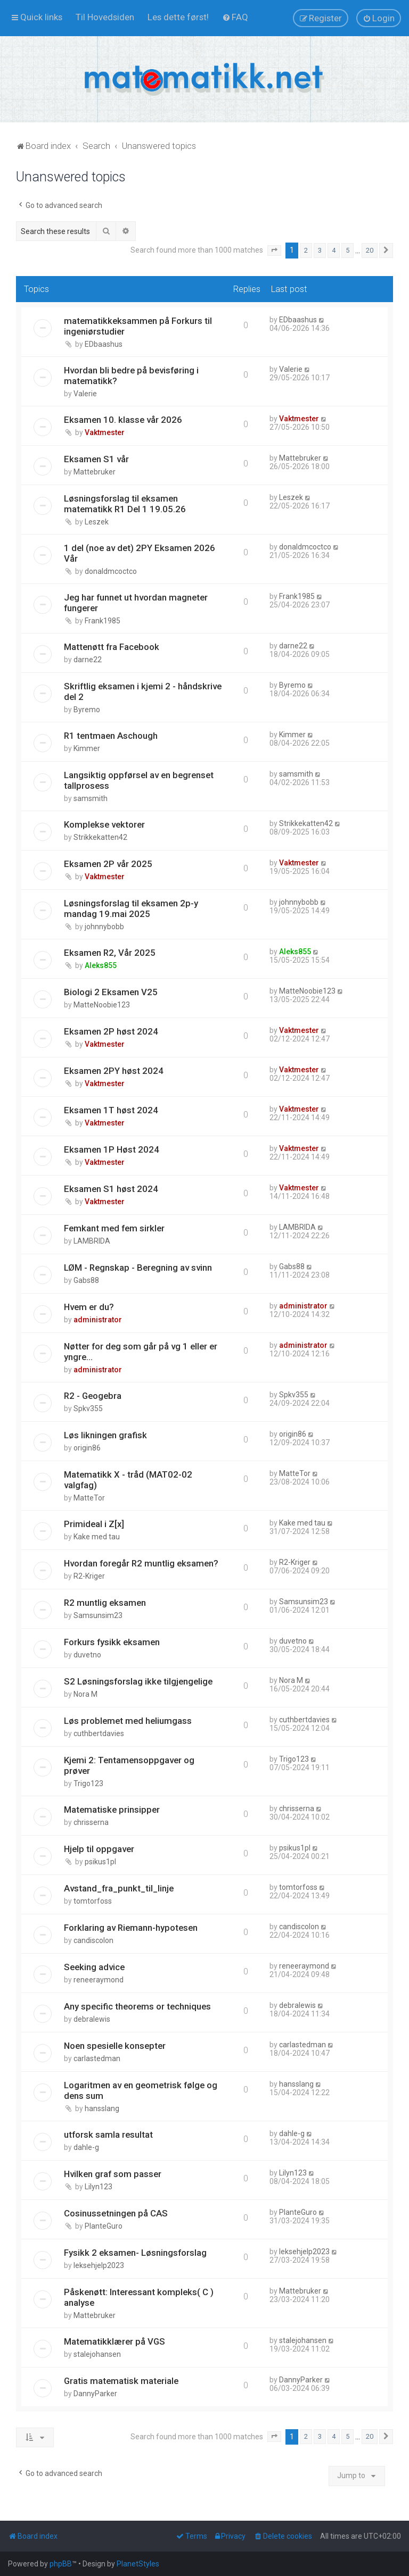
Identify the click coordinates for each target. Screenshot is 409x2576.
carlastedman (96, 2058)
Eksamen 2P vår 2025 (108, 863)
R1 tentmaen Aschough (111, 735)
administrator (97, 1319)
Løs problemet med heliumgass (128, 1720)
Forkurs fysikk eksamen (112, 1642)
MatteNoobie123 (101, 1005)
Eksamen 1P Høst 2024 (111, 1149)
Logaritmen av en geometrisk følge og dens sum (140, 2090)
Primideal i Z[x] (94, 1524)
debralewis (91, 2019)
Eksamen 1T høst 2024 (111, 1110)
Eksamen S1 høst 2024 (111, 1188)
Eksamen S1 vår (96, 459)
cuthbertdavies (98, 1733)
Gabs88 (86, 1280)
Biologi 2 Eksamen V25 (111, 992)
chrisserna (91, 1822)
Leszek (97, 522)
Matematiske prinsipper (112, 1809)
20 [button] (369, 250)
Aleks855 (101, 965)
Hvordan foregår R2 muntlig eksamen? (141, 1563)
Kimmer (86, 748)
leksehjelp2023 (98, 2265)
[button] (274, 250)
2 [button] (306, 250)
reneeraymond (98, 1979)
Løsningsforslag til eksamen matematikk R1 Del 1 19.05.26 (125, 503)
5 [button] (347, 250)
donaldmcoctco (111, 571)
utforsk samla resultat (108, 2134)
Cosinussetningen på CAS (116, 2213)
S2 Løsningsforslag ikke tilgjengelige (138, 1681)
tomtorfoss (92, 1901)
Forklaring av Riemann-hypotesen (131, 1927)
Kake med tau (96, 1536)
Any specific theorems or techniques (137, 2006)
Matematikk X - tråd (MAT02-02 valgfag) (128, 1479)
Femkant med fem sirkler (114, 1228)
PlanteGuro (103, 2226)
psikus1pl (100, 1861)
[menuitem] (105, 17)
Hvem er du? (89, 1307)
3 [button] (320, 250)
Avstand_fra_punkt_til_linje (119, 1888)
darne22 (87, 659)
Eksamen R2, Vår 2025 (110, 952)
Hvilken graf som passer (112, 2174)
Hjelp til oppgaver (99, 1849)
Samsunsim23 (97, 1615)
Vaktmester (105, 432)
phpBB (61, 2564)
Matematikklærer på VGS (114, 2341)
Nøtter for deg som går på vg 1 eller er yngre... (140, 1351)
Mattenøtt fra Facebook (111, 646)
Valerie (85, 393)
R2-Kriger (89, 1576)
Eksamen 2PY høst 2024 (113, 1070)
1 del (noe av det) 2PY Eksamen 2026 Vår (139, 553)
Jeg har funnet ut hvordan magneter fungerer (136, 602)
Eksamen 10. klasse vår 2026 (123, 419)
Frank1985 (102, 620)
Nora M (85, 1694)
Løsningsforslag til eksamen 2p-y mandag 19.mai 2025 (131, 908)
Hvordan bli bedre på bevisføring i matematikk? (131, 375)
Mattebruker (94, 472)
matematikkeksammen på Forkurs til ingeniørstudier (138, 326)
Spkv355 (88, 1408)
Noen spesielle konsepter (115, 2045)
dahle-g (86, 2147)
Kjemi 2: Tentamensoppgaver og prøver (129, 1765)
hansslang (102, 2108)
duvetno (87, 1654)
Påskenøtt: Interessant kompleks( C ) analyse (139, 2297)
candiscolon (93, 1940)
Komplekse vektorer (104, 824)
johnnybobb (104, 926)
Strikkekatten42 (100, 837)
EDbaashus (103, 344)
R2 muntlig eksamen (105, 1602)
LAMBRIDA (91, 1241)
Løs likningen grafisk (105, 1435)
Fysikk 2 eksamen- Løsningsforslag (135, 2252)
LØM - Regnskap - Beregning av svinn (138, 1267)
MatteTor (89, 1498)
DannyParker (95, 2393)
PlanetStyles (138, 2564)
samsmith (90, 798)
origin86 (87, 1448)
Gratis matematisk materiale (121, 2380)
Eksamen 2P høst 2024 (111, 1031)
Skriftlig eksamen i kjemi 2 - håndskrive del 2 (143, 691)
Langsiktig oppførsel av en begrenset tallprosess (139, 780)
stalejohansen (97, 2354)
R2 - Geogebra (92, 1395)
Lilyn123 (98, 2186)
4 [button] (334, 250)
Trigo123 (88, 1783)
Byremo (86, 709)
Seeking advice (94, 1967)
